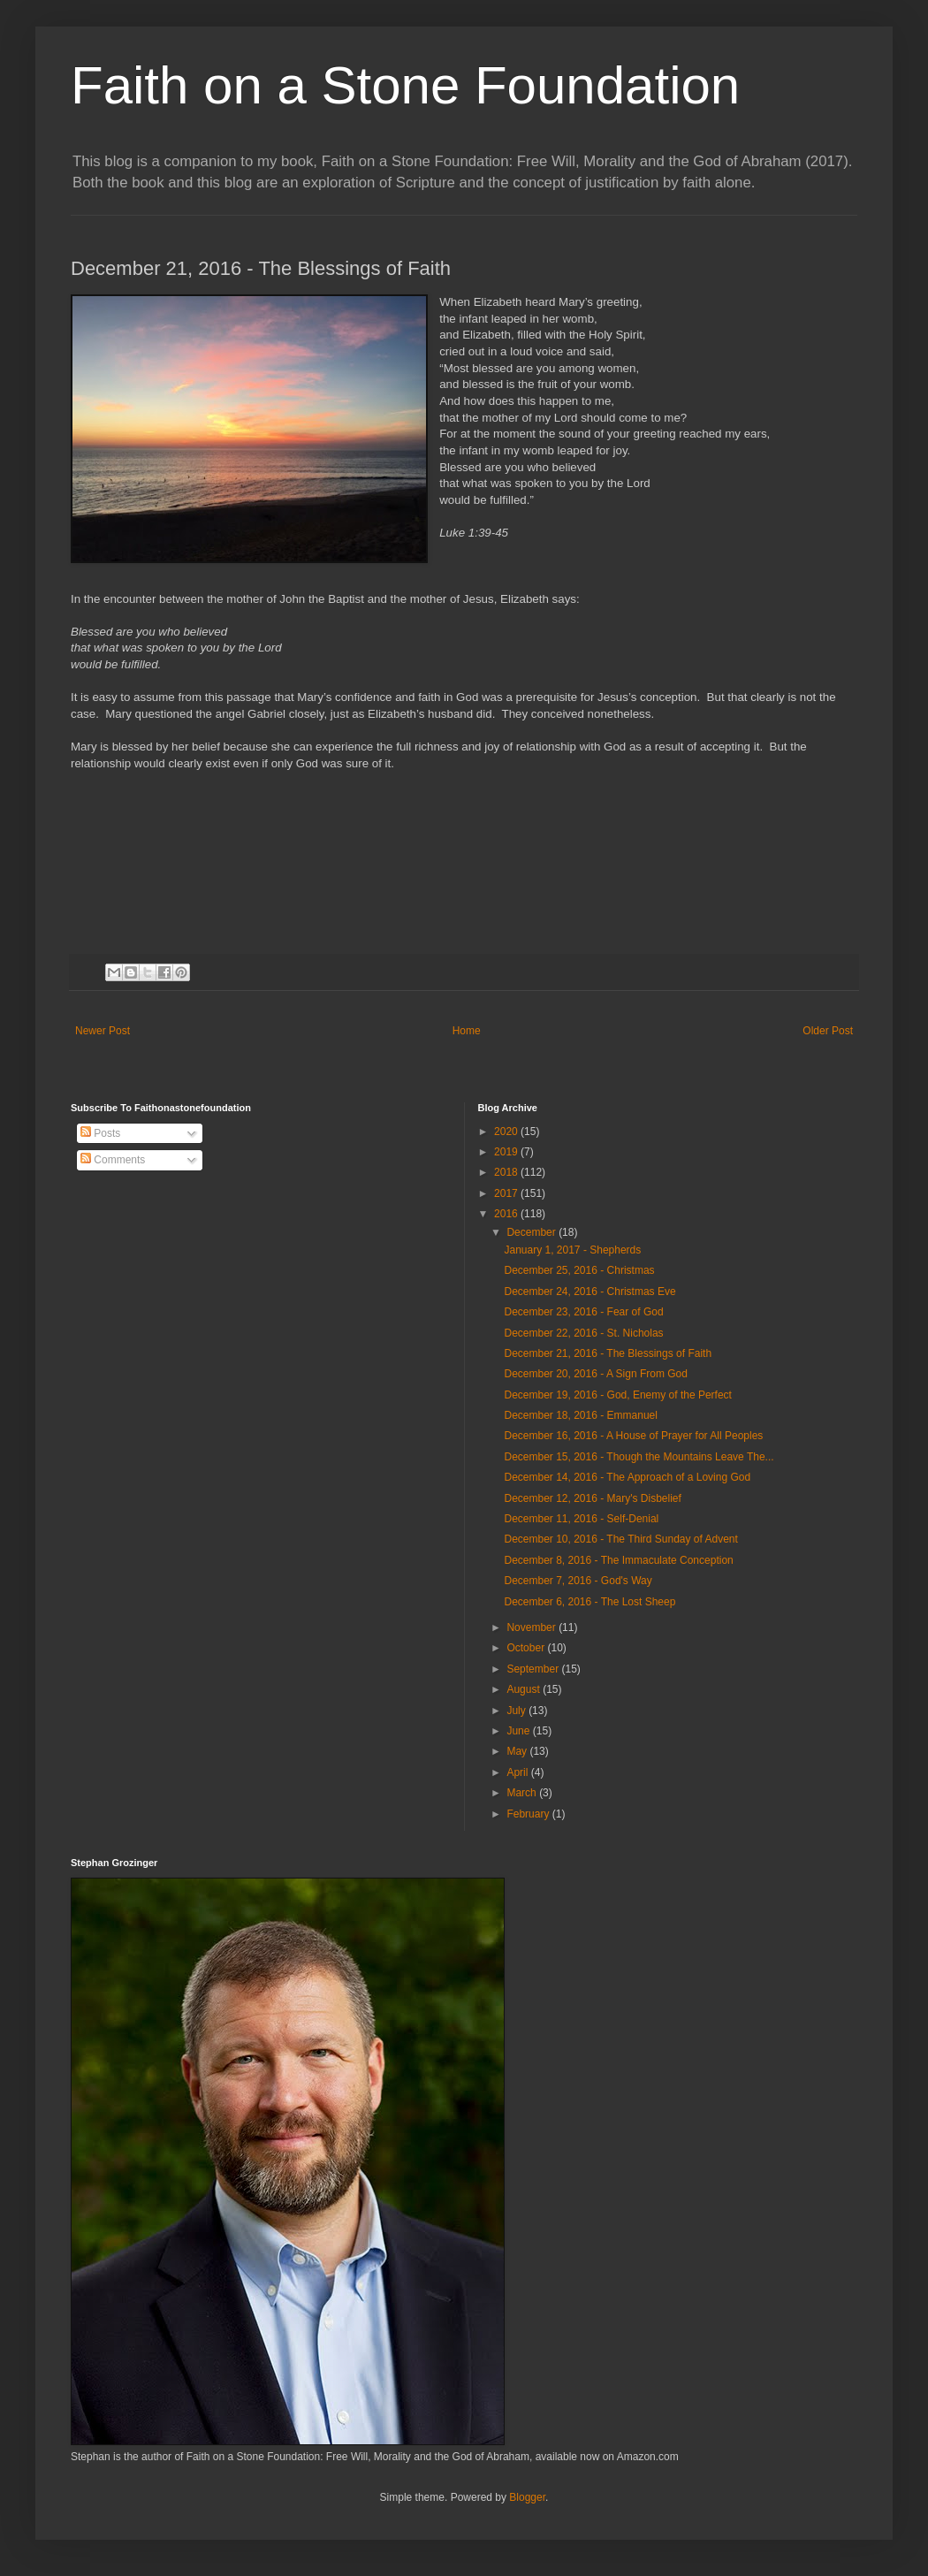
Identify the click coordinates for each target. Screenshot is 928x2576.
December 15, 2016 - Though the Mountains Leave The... (638, 1457)
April (518, 1772)
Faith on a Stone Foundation (405, 85)
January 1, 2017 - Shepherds (572, 1250)
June (519, 1731)
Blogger (527, 2497)
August (524, 1689)
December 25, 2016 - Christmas (579, 1270)
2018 (507, 1172)
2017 (507, 1193)
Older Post (827, 1031)
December (532, 1232)
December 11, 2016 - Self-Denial (581, 1519)
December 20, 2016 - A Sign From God (595, 1374)
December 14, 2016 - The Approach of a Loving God (627, 1477)
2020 (507, 1131)
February (528, 1814)
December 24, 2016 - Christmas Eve (589, 1291)
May (517, 1751)
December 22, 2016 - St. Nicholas (583, 1333)
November (532, 1627)
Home (467, 1031)
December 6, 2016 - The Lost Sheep (589, 1602)
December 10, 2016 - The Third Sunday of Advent (620, 1539)
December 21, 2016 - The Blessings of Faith (607, 1353)
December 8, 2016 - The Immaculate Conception (618, 1560)
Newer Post (102, 1031)
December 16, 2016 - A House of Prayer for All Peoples (633, 1435)
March (522, 1793)
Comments (112, 1160)
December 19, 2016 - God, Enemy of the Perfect (617, 1395)
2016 (507, 1214)
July (517, 1710)
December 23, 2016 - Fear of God (583, 1312)
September (533, 1669)
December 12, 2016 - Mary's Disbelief (592, 1498)
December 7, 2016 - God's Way (577, 1580)
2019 (507, 1152)
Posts (100, 1133)
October (526, 1648)
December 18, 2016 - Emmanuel (580, 1415)
